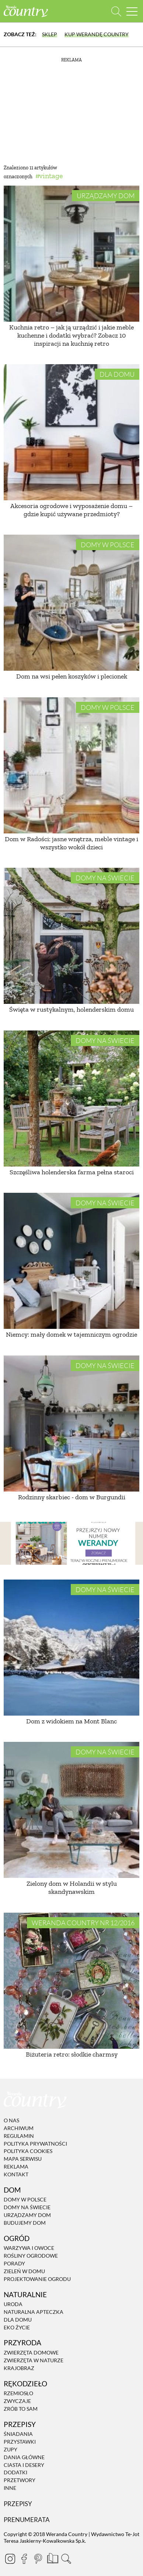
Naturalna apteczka (33, 2312)
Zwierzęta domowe (31, 2352)
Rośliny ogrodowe (31, 2255)
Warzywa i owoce (29, 2248)
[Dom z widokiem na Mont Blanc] (71, 1648)
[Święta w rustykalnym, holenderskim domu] (71, 936)
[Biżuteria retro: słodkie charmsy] (71, 1981)
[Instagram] (10, 2558)
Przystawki (20, 2441)
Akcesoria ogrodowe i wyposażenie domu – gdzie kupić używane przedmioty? (71, 510)
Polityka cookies (28, 2151)
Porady (14, 2263)
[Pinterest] (38, 2558)
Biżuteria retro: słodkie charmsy (72, 2054)
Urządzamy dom (106, 196)
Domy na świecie (105, 878)
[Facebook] (24, 2558)
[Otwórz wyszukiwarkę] (116, 11)
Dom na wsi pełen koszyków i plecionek (71, 676)
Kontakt (16, 2174)
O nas (11, 2120)
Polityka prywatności (35, 2143)
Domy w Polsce (108, 545)
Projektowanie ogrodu (37, 2279)
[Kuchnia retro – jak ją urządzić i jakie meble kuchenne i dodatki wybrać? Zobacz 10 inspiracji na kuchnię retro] (71, 254)
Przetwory (19, 2480)
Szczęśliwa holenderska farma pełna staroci (72, 1172)
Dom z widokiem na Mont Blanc (71, 1721)
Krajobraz (19, 2368)
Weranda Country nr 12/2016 (83, 1923)
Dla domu (117, 374)
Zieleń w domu (24, 2271)
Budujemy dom (25, 2223)
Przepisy (18, 2504)
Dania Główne (24, 2457)
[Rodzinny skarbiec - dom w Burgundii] (71, 1423)
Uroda (13, 2304)
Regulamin (19, 2136)
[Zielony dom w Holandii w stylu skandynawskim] (71, 1810)
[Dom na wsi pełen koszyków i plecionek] (71, 603)
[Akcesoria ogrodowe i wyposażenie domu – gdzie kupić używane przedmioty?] (71, 432)
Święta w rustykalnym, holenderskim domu (71, 1009)
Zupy (10, 2449)
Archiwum (19, 2128)
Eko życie (17, 2327)
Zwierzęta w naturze (33, 2360)
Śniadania (18, 2434)
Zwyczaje (17, 2401)
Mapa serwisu (23, 2159)
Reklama (16, 2166)
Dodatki (15, 2473)
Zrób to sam (21, 2409)
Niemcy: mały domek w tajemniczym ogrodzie (71, 1334)
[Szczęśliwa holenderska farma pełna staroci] (71, 1098)
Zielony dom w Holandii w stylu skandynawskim (72, 1887)
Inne (10, 2488)
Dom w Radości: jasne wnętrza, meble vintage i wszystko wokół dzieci (71, 843)
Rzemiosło (18, 2393)
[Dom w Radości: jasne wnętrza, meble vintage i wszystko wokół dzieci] (71, 765)
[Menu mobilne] (132, 11)
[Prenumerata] (52, 2557)
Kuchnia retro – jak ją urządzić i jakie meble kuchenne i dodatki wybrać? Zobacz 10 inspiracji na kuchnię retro (71, 335)
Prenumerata (27, 2519)
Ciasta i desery (24, 2465)
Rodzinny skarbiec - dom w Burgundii (71, 1497)
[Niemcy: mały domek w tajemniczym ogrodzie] (71, 1261)
